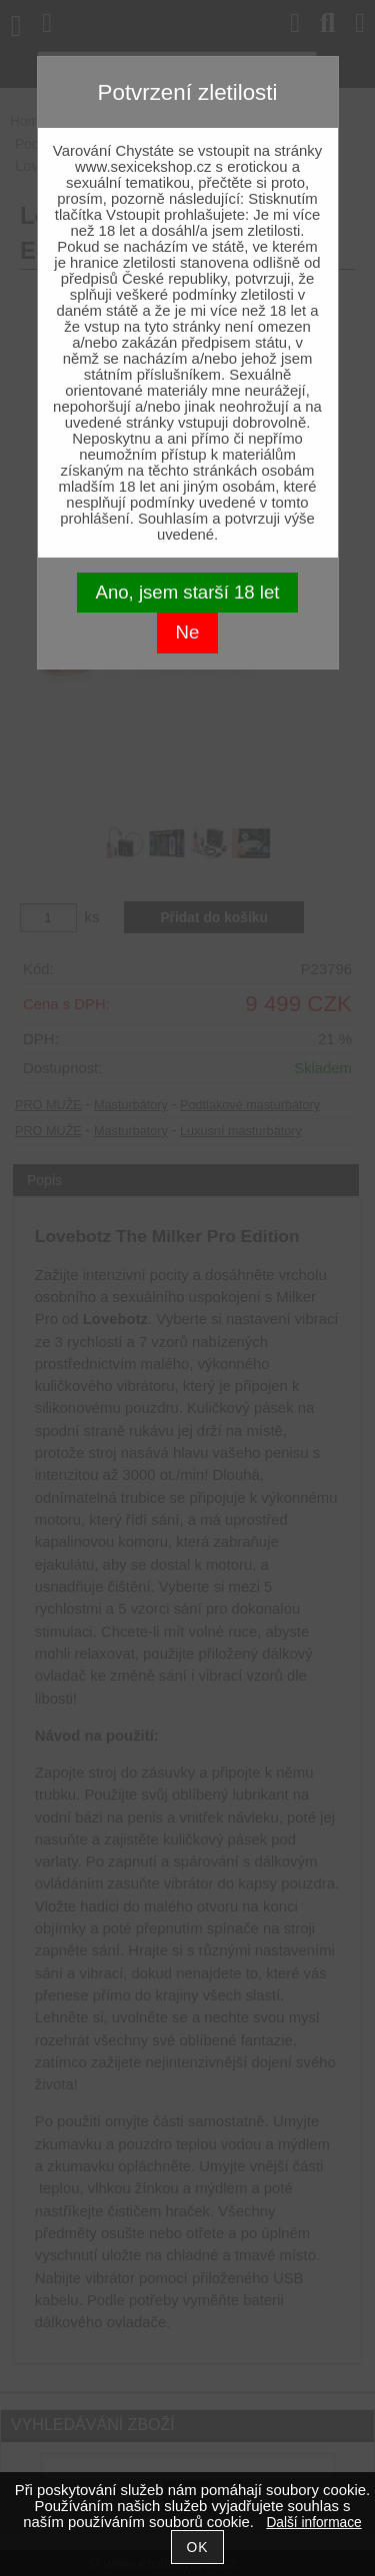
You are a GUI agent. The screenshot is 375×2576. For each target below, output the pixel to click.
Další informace (313, 2522)
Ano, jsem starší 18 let (188, 592)
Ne (188, 632)
